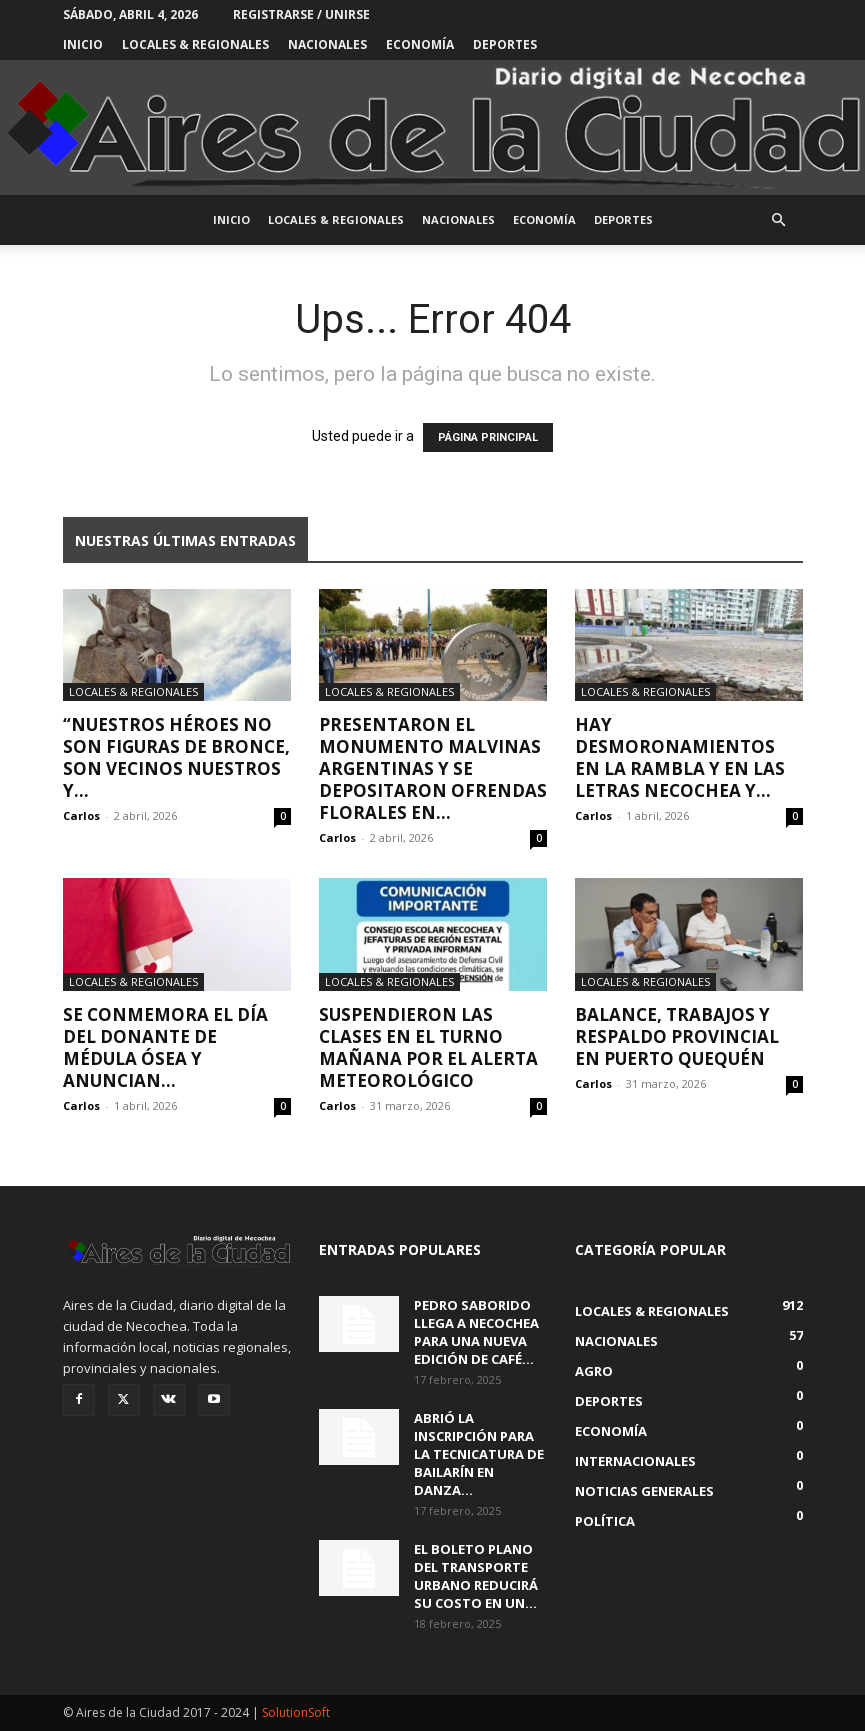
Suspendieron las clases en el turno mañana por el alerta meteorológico (428, 1047)
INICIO (83, 44)
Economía (420, 44)
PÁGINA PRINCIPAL (488, 437)
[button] (779, 220)
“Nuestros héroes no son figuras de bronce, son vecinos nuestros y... (176, 757)
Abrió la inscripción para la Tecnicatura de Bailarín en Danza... (479, 1454)
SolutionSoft (296, 1712)
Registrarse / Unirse (301, 14)
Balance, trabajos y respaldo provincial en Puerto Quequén (677, 1036)
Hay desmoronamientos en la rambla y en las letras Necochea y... (680, 757)
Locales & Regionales (195, 44)
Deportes (505, 44)
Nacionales (327, 44)
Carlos (81, 815)
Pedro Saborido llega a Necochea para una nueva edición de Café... (476, 1332)
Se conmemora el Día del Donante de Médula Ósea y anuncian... (165, 1047)
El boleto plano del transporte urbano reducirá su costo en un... (476, 1576)
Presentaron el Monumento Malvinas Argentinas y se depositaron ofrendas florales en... (433, 768)
